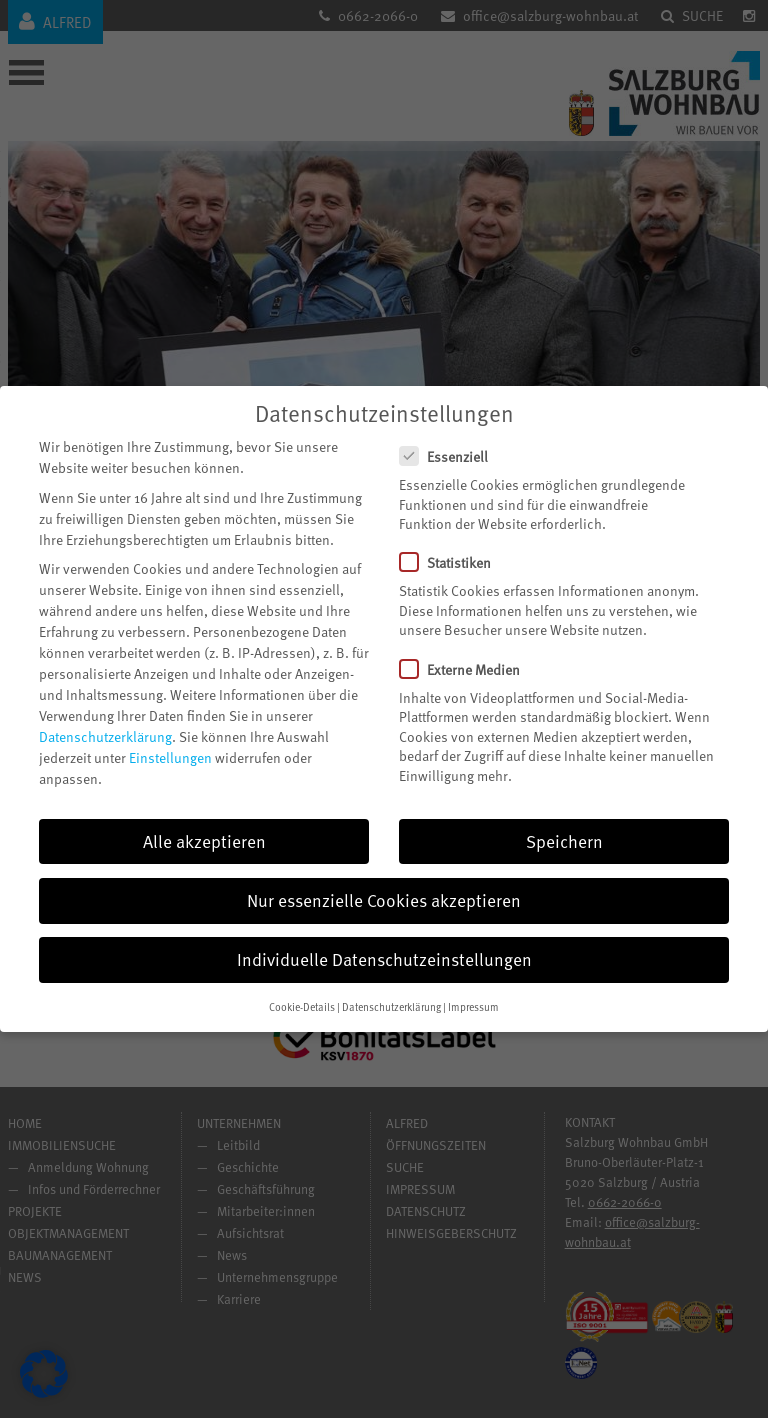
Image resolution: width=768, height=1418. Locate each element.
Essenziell (452, 437)
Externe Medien (468, 650)
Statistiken (453, 544)
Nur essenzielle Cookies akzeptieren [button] (384, 881)
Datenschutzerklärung (105, 717)
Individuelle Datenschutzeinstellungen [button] (384, 940)
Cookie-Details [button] (302, 989)
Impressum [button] (473, 989)
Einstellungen (170, 738)
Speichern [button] (564, 822)
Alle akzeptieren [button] (204, 822)
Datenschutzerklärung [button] (391, 989)
